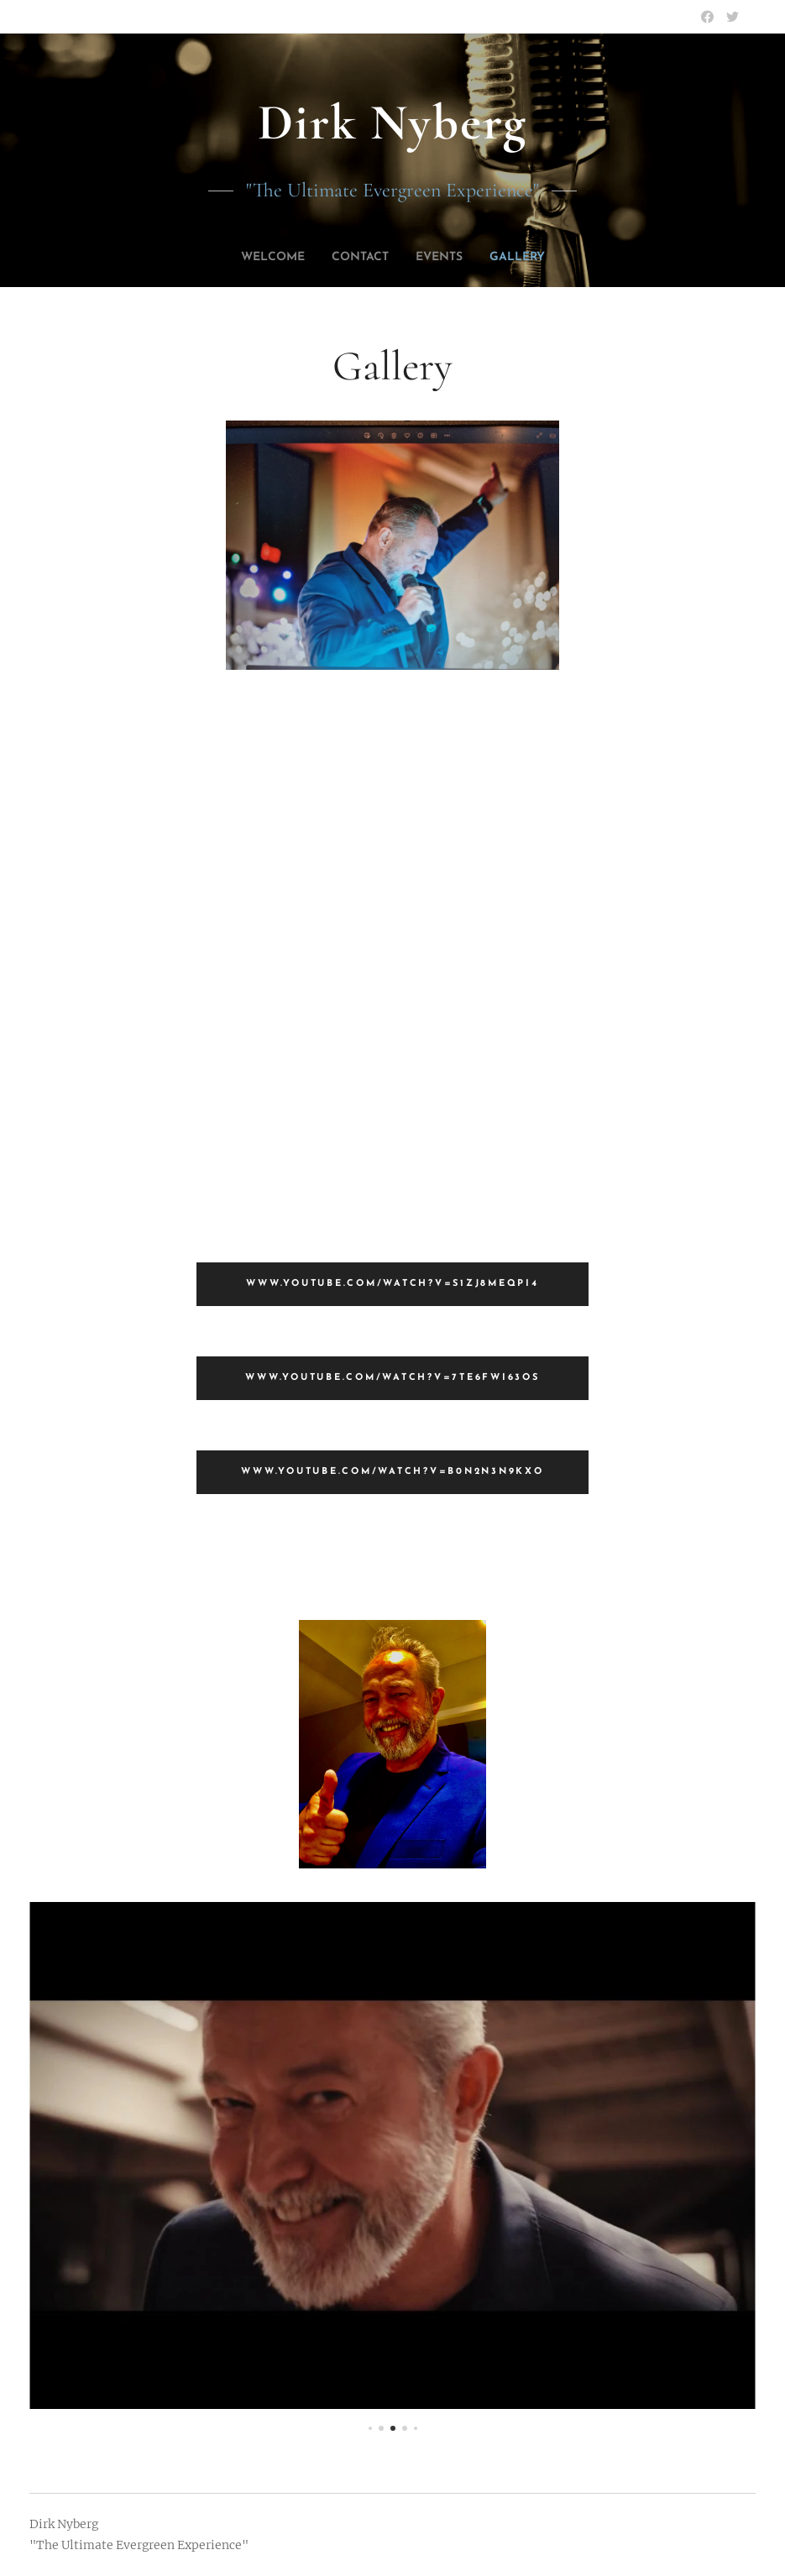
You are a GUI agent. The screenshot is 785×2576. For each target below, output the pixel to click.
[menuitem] (264, 258)
